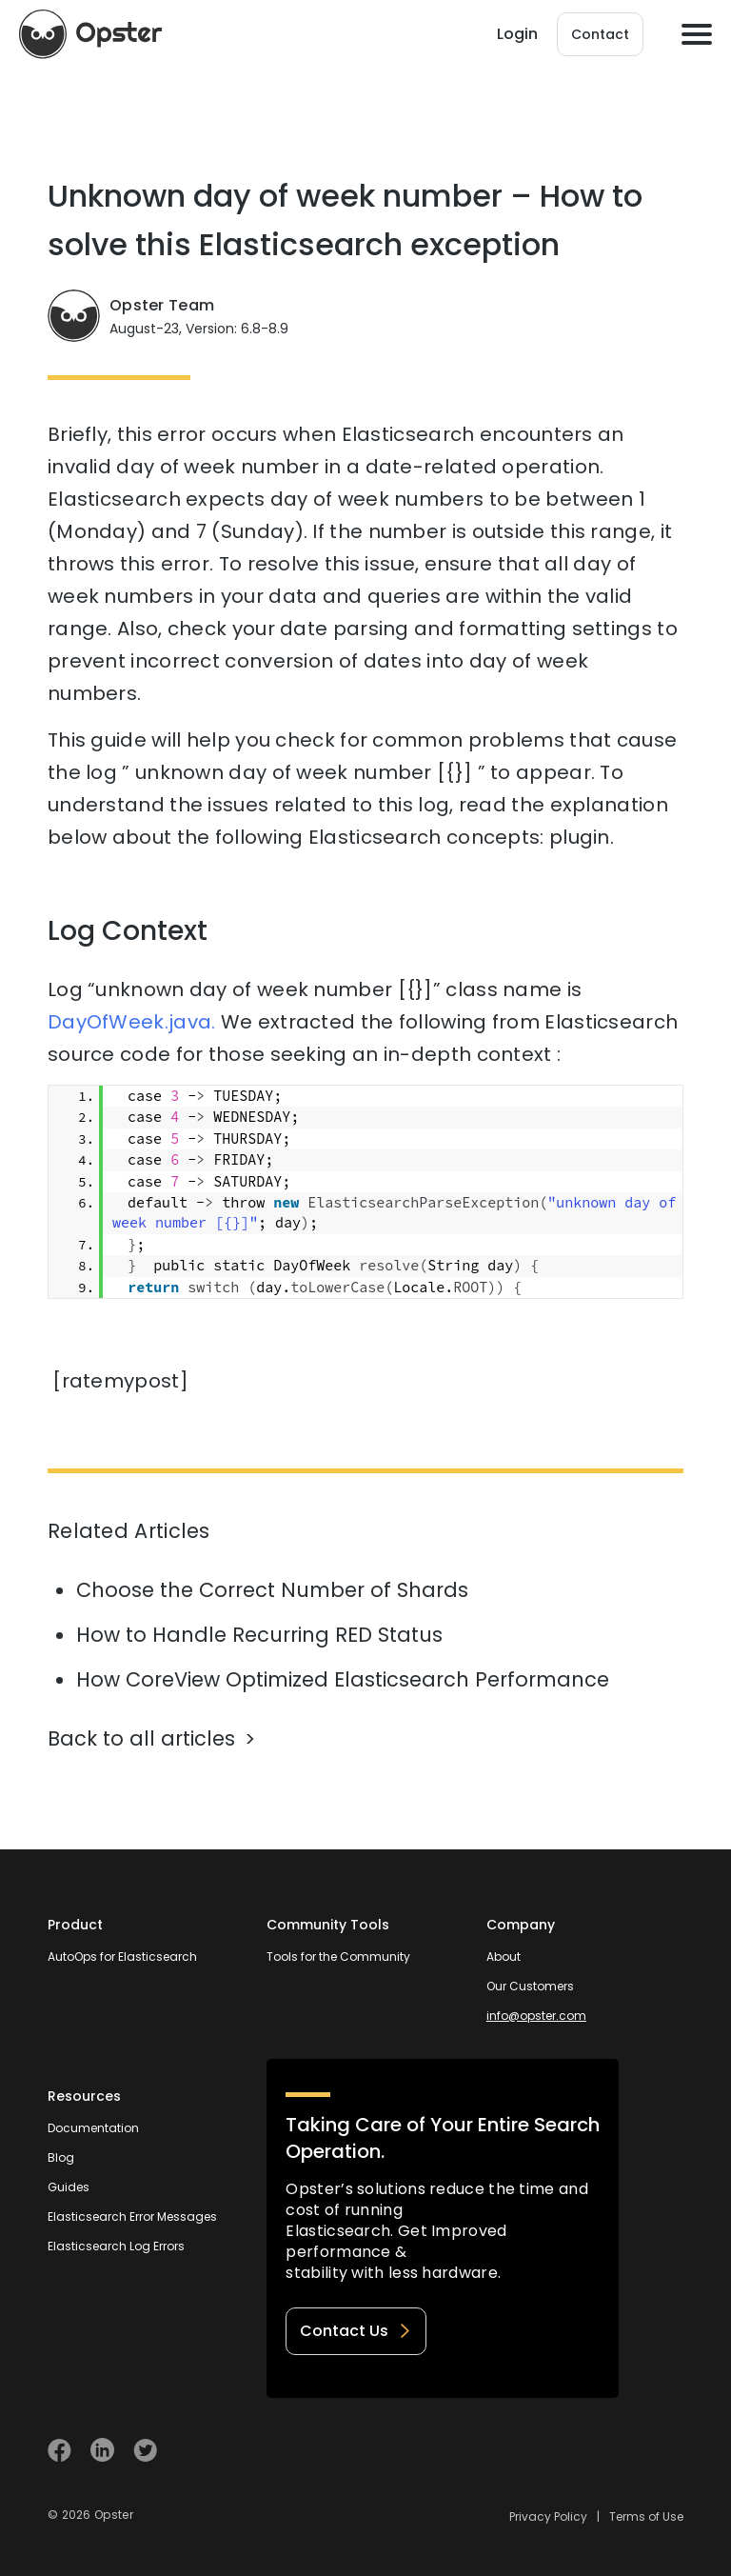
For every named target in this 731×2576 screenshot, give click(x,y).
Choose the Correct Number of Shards (272, 1590)
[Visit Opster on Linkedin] (102, 2450)
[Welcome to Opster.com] (621, 2450)
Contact (600, 34)
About (503, 1956)
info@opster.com (536, 2015)
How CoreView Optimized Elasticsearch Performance (342, 1679)
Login (517, 34)
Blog (61, 2157)
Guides (68, 2187)
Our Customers (530, 1986)
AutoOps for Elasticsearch (122, 1956)
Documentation (93, 2128)
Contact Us (356, 2331)
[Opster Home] (90, 34)
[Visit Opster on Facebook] (59, 2450)
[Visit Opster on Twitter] (145, 2450)
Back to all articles (141, 1738)
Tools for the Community (338, 1956)
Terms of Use (646, 2516)
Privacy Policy (548, 2516)
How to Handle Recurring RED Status (259, 1634)
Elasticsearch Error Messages (132, 2216)
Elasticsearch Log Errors (116, 2246)
